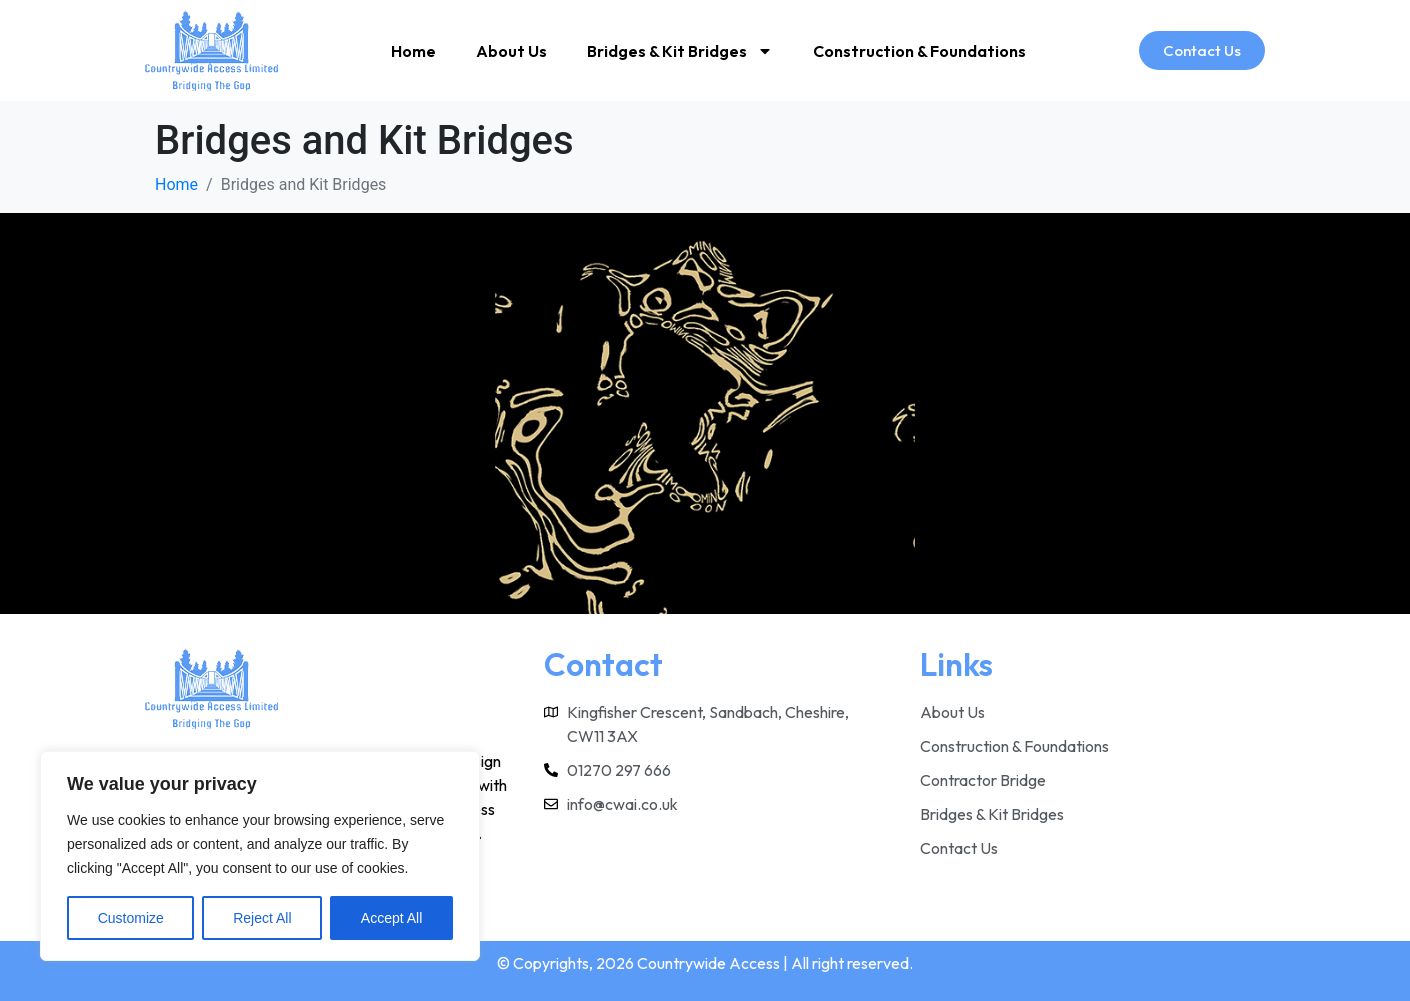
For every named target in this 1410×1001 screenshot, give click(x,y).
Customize (131, 918)
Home (413, 51)
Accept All (391, 918)
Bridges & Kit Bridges (680, 51)
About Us (511, 51)
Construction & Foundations (919, 51)
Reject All (262, 918)
